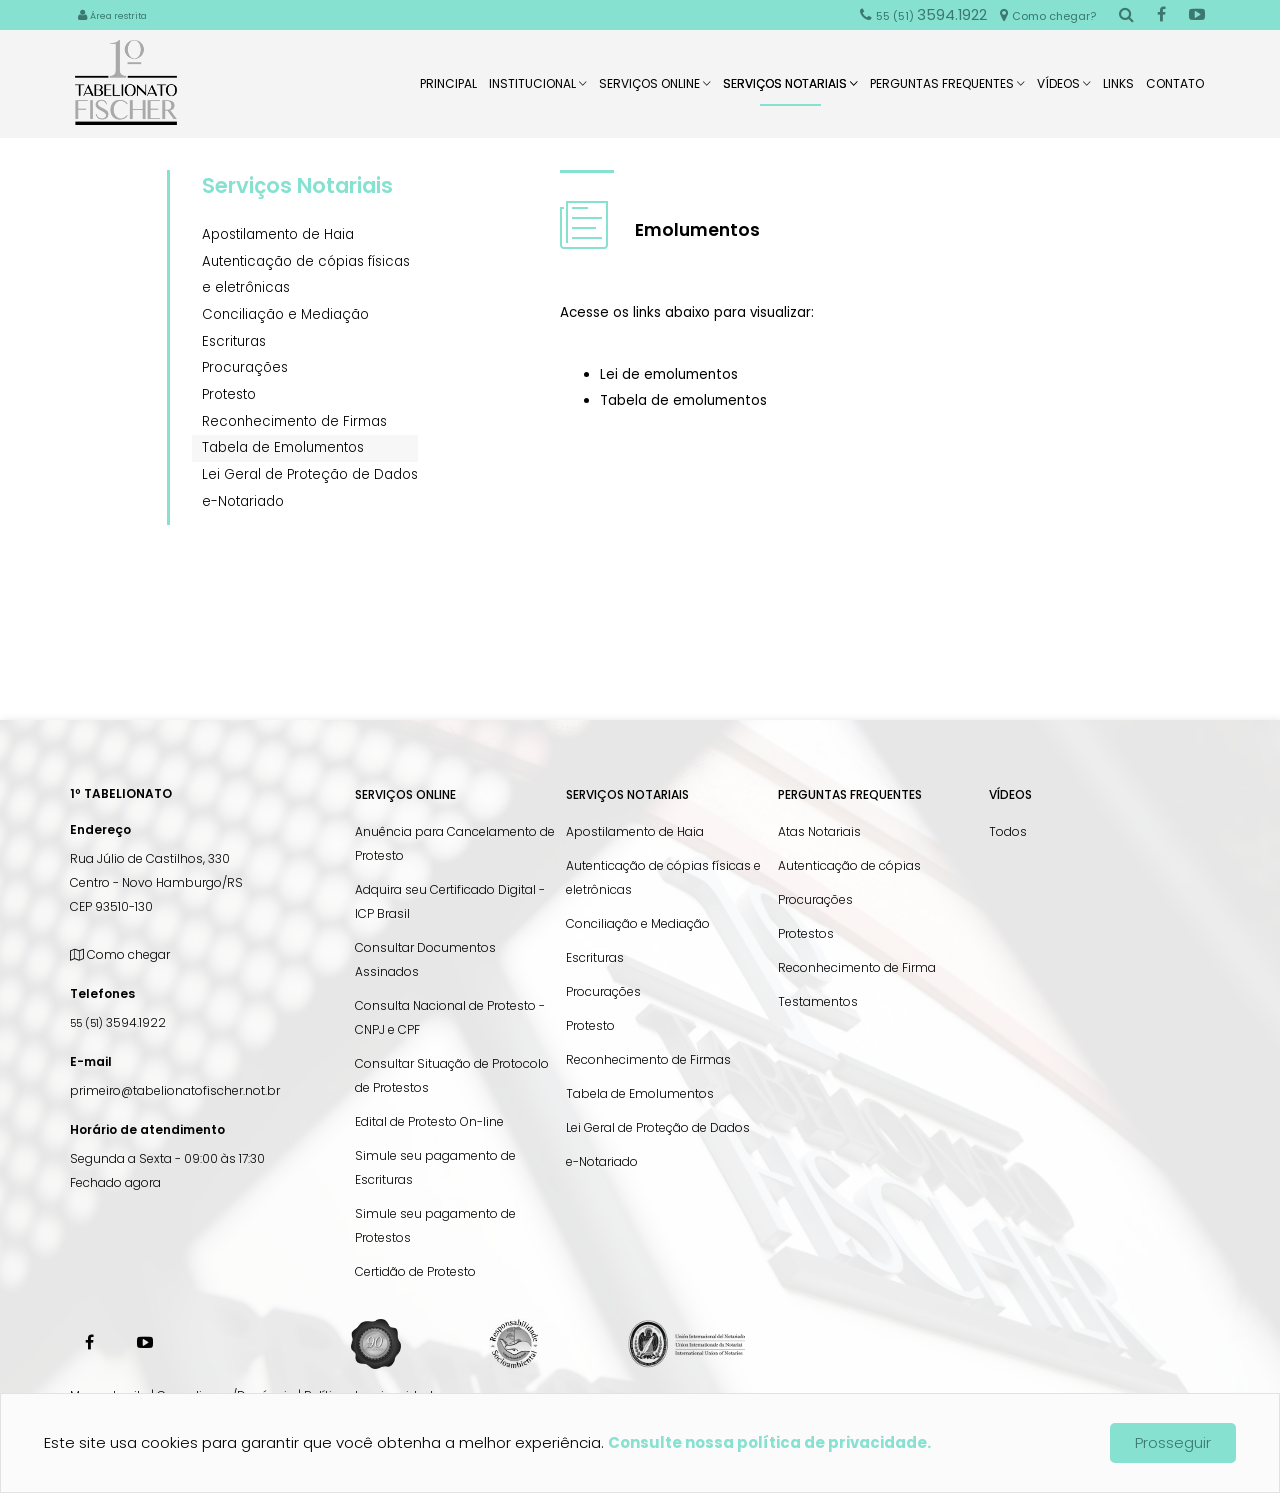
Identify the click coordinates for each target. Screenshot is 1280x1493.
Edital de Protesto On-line (429, 1121)
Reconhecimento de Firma (857, 967)
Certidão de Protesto (415, 1271)
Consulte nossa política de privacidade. (769, 1442)
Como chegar (120, 954)
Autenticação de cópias (849, 865)
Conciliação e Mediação (285, 314)
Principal (448, 90)
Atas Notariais (819, 831)
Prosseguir (1173, 1442)
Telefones (102, 993)
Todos (1008, 831)
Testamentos (818, 1001)
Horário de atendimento (147, 1129)
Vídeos (1064, 90)
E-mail (91, 1061)
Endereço (100, 829)
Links (1118, 90)
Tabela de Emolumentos (283, 447)
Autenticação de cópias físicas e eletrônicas (306, 275)
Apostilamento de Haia (278, 234)
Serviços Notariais (790, 90)
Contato (1175, 90)
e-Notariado (243, 501)
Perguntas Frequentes (947, 90)
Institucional (538, 90)
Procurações (245, 367)
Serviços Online (655, 90)
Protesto (229, 394)
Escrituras (234, 341)
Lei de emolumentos (669, 374)
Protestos (806, 933)
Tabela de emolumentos (683, 400)
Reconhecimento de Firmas (294, 421)
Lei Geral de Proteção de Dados (310, 474)
